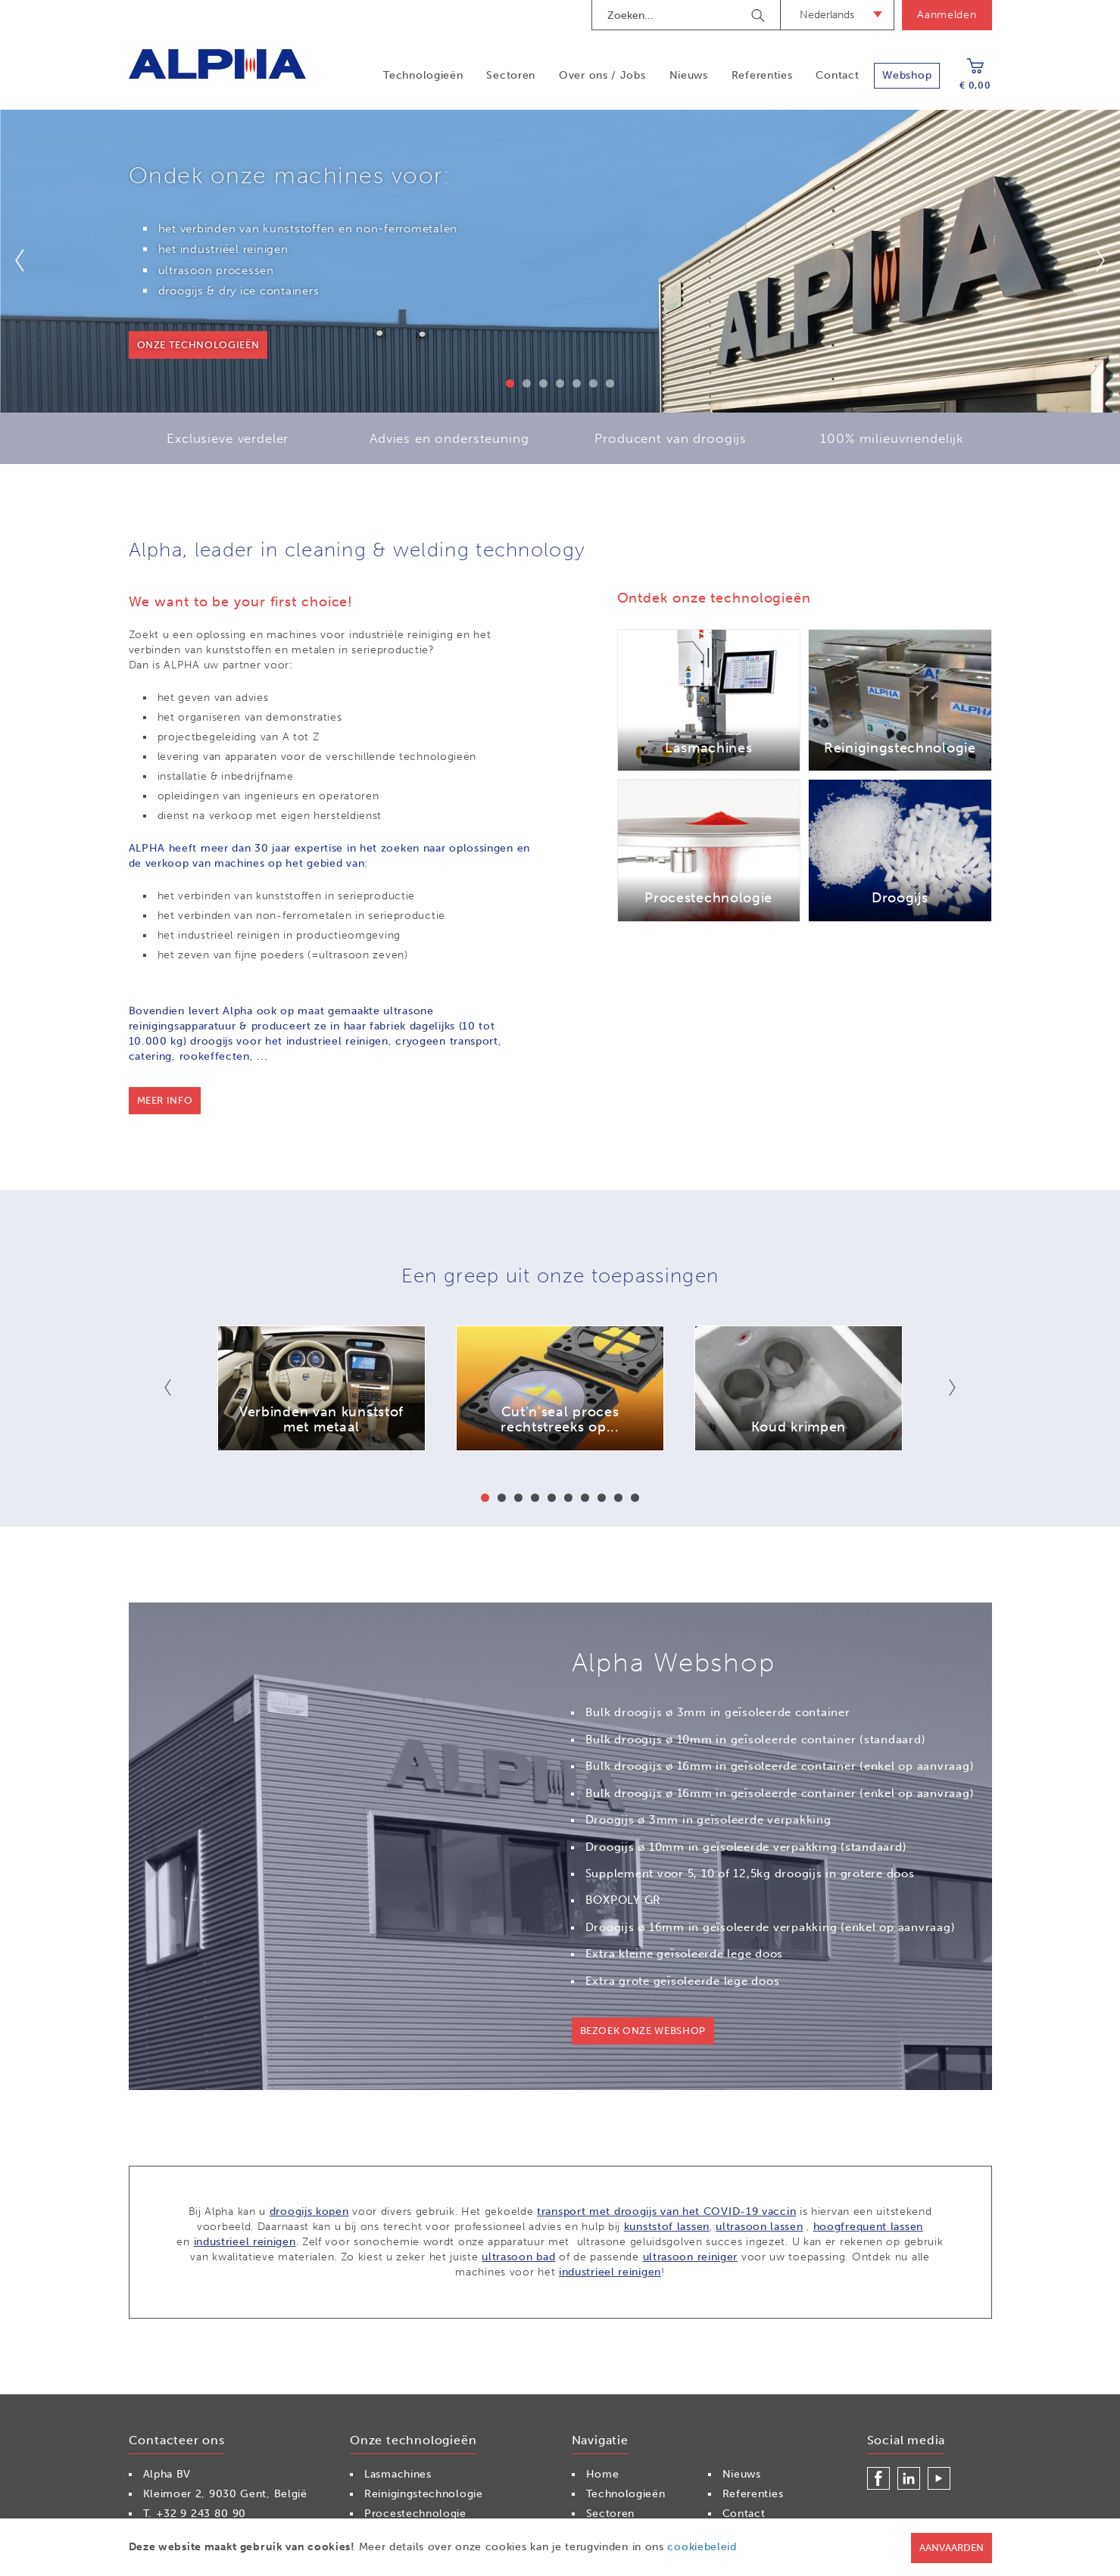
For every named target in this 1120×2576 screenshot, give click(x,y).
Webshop (906, 75)
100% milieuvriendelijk (892, 438)
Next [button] (1091, 260)
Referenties (762, 75)
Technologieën (423, 75)
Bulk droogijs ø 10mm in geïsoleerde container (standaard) (755, 1739)
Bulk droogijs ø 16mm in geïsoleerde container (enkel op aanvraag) (780, 1766)
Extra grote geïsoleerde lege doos (682, 1981)
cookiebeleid (701, 2546)
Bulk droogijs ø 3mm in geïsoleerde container (717, 1712)
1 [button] (510, 383)
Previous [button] (28, 260)
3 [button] (543, 383)
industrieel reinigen (245, 2241)
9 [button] (618, 1498)
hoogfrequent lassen (868, 2226)
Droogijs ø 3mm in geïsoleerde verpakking (708, 1820)
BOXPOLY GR (623, 1900)
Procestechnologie (415, 2513)
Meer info (165, 1100)
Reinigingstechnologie (423, 2493)
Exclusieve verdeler (228, 438)
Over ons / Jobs (602, 75)
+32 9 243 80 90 (201, 2513)
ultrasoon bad (518, 2256)
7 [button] (610, 383)
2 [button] (527, 383)
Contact (837, 75)
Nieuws (688, 75)
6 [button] (593, 383)
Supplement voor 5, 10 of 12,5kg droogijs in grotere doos (750, 1873)
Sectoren (510, 75)
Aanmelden (946, 14)
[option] (560, 261)
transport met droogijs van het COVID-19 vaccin (666, 2211)
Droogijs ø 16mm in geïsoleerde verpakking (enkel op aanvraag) (770, 1927)
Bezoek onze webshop (643, 2030)
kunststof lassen (667, 2226)
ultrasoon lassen (759, 2226)
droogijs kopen (309, 2211)
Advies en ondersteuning (449, 438)
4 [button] (560, 383)
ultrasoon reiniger (690, 2256)
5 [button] (576, 383)
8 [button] (601, 1498)
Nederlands (827, 14)
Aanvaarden (951, 2547)
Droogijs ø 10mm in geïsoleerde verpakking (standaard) (746, 1847)
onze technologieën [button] (198, 344)
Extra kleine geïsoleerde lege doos (684, 1954)
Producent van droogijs (670, 438)
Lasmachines (398, 2474)
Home (602, 2474)
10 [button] (635, 1498)
